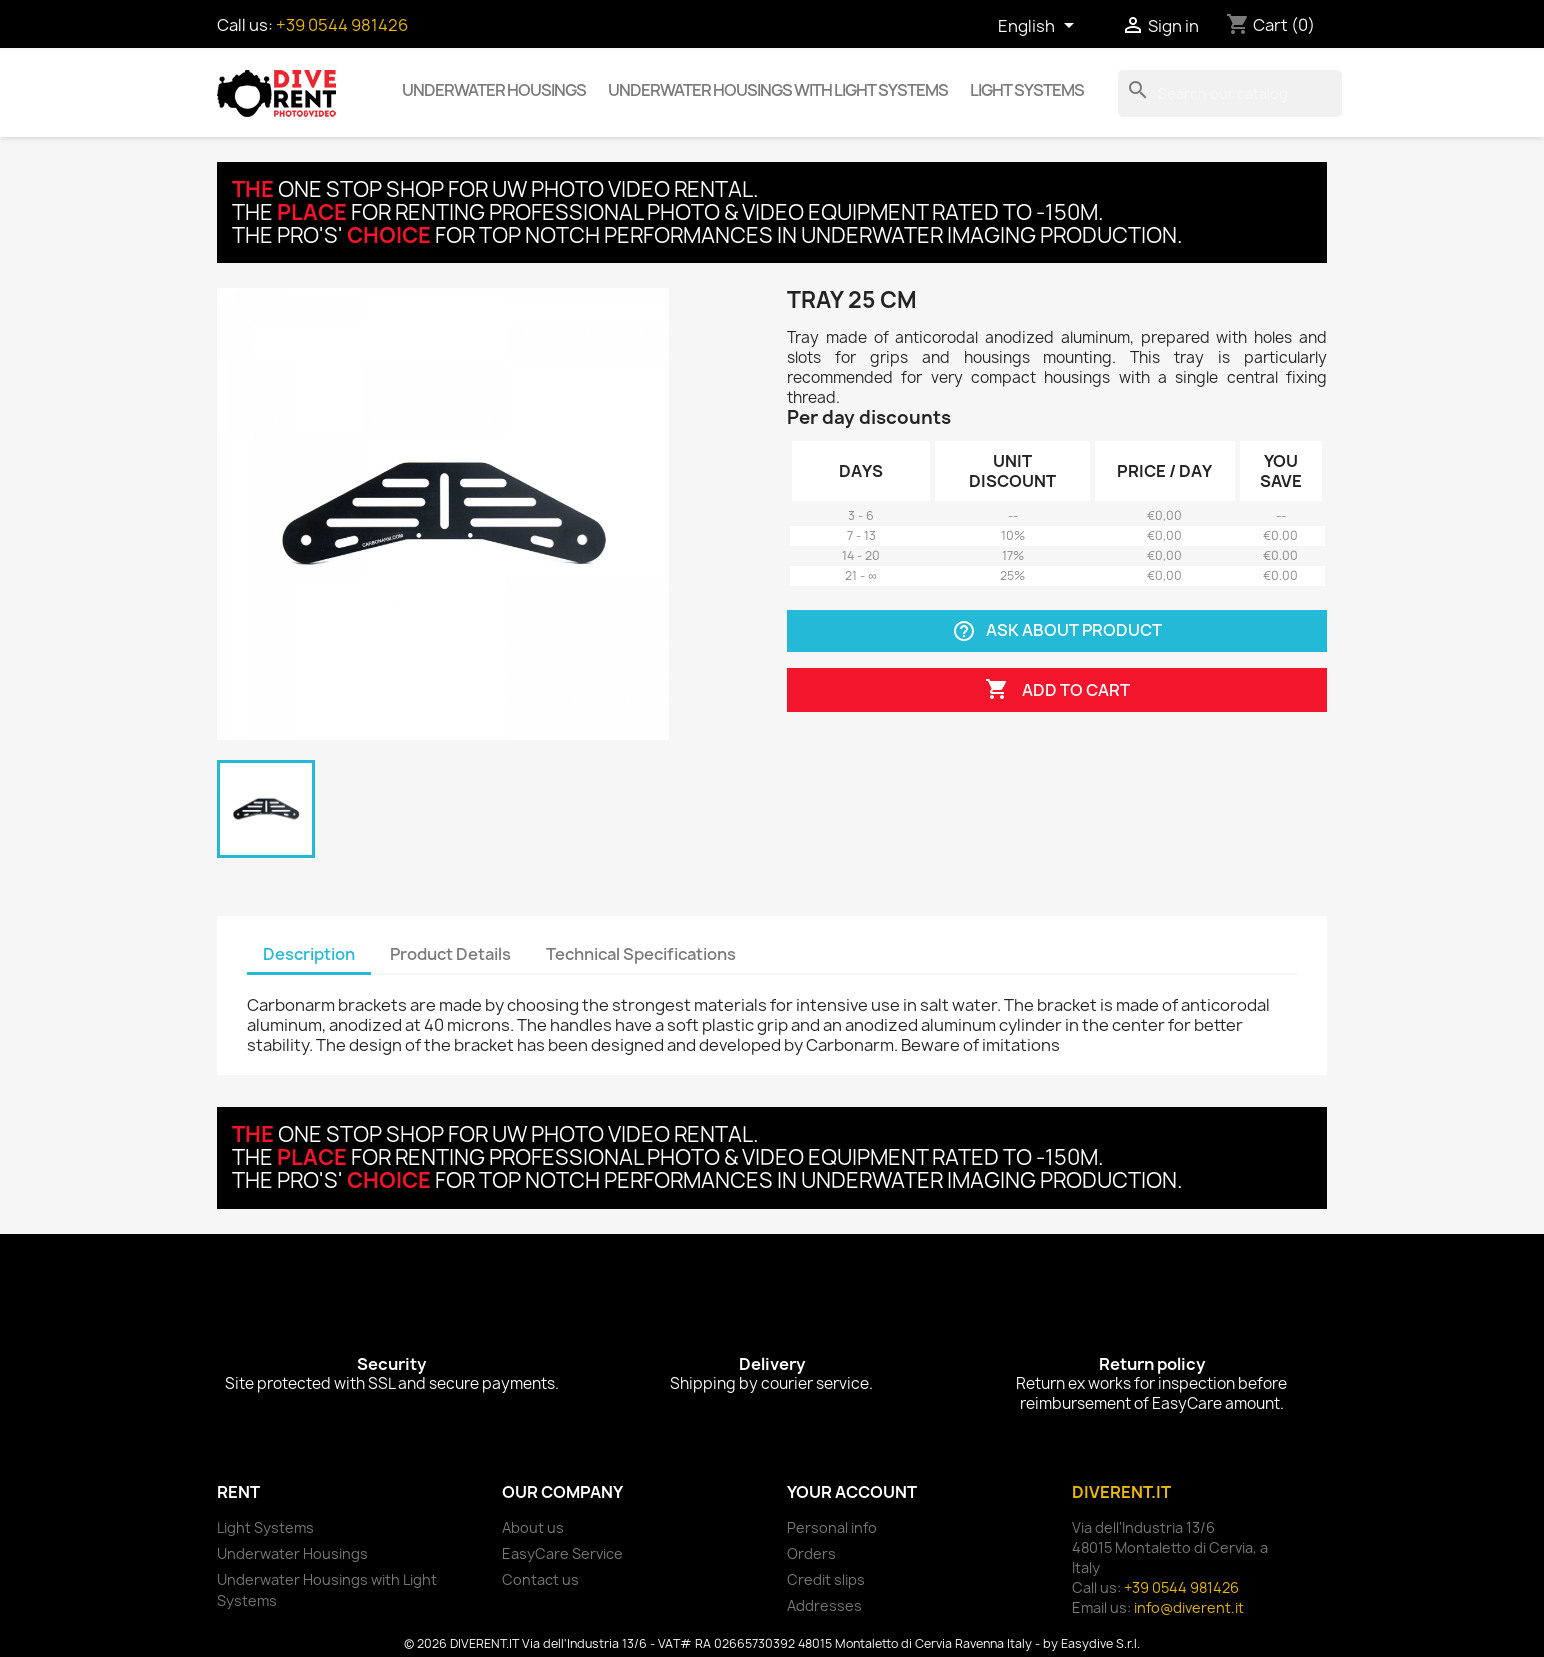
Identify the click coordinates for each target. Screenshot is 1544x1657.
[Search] (1230, 93)
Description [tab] (309, 954)
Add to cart (1057, 690)
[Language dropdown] (1039, 27)
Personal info (832, 1527)
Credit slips (826, 1579)
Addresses (824, 1605)
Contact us (540, 1579)
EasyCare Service (562, 1553)
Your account (852, 1492)
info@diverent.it (1189, 1607)
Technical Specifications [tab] (641, 954)
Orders (811, 1553)
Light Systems (1027, 90)
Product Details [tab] (450, 954)
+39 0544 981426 (342, 25)
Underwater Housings (494, 90)
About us (533, 1527)
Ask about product (1057, 631)
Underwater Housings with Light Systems (778, 90)
